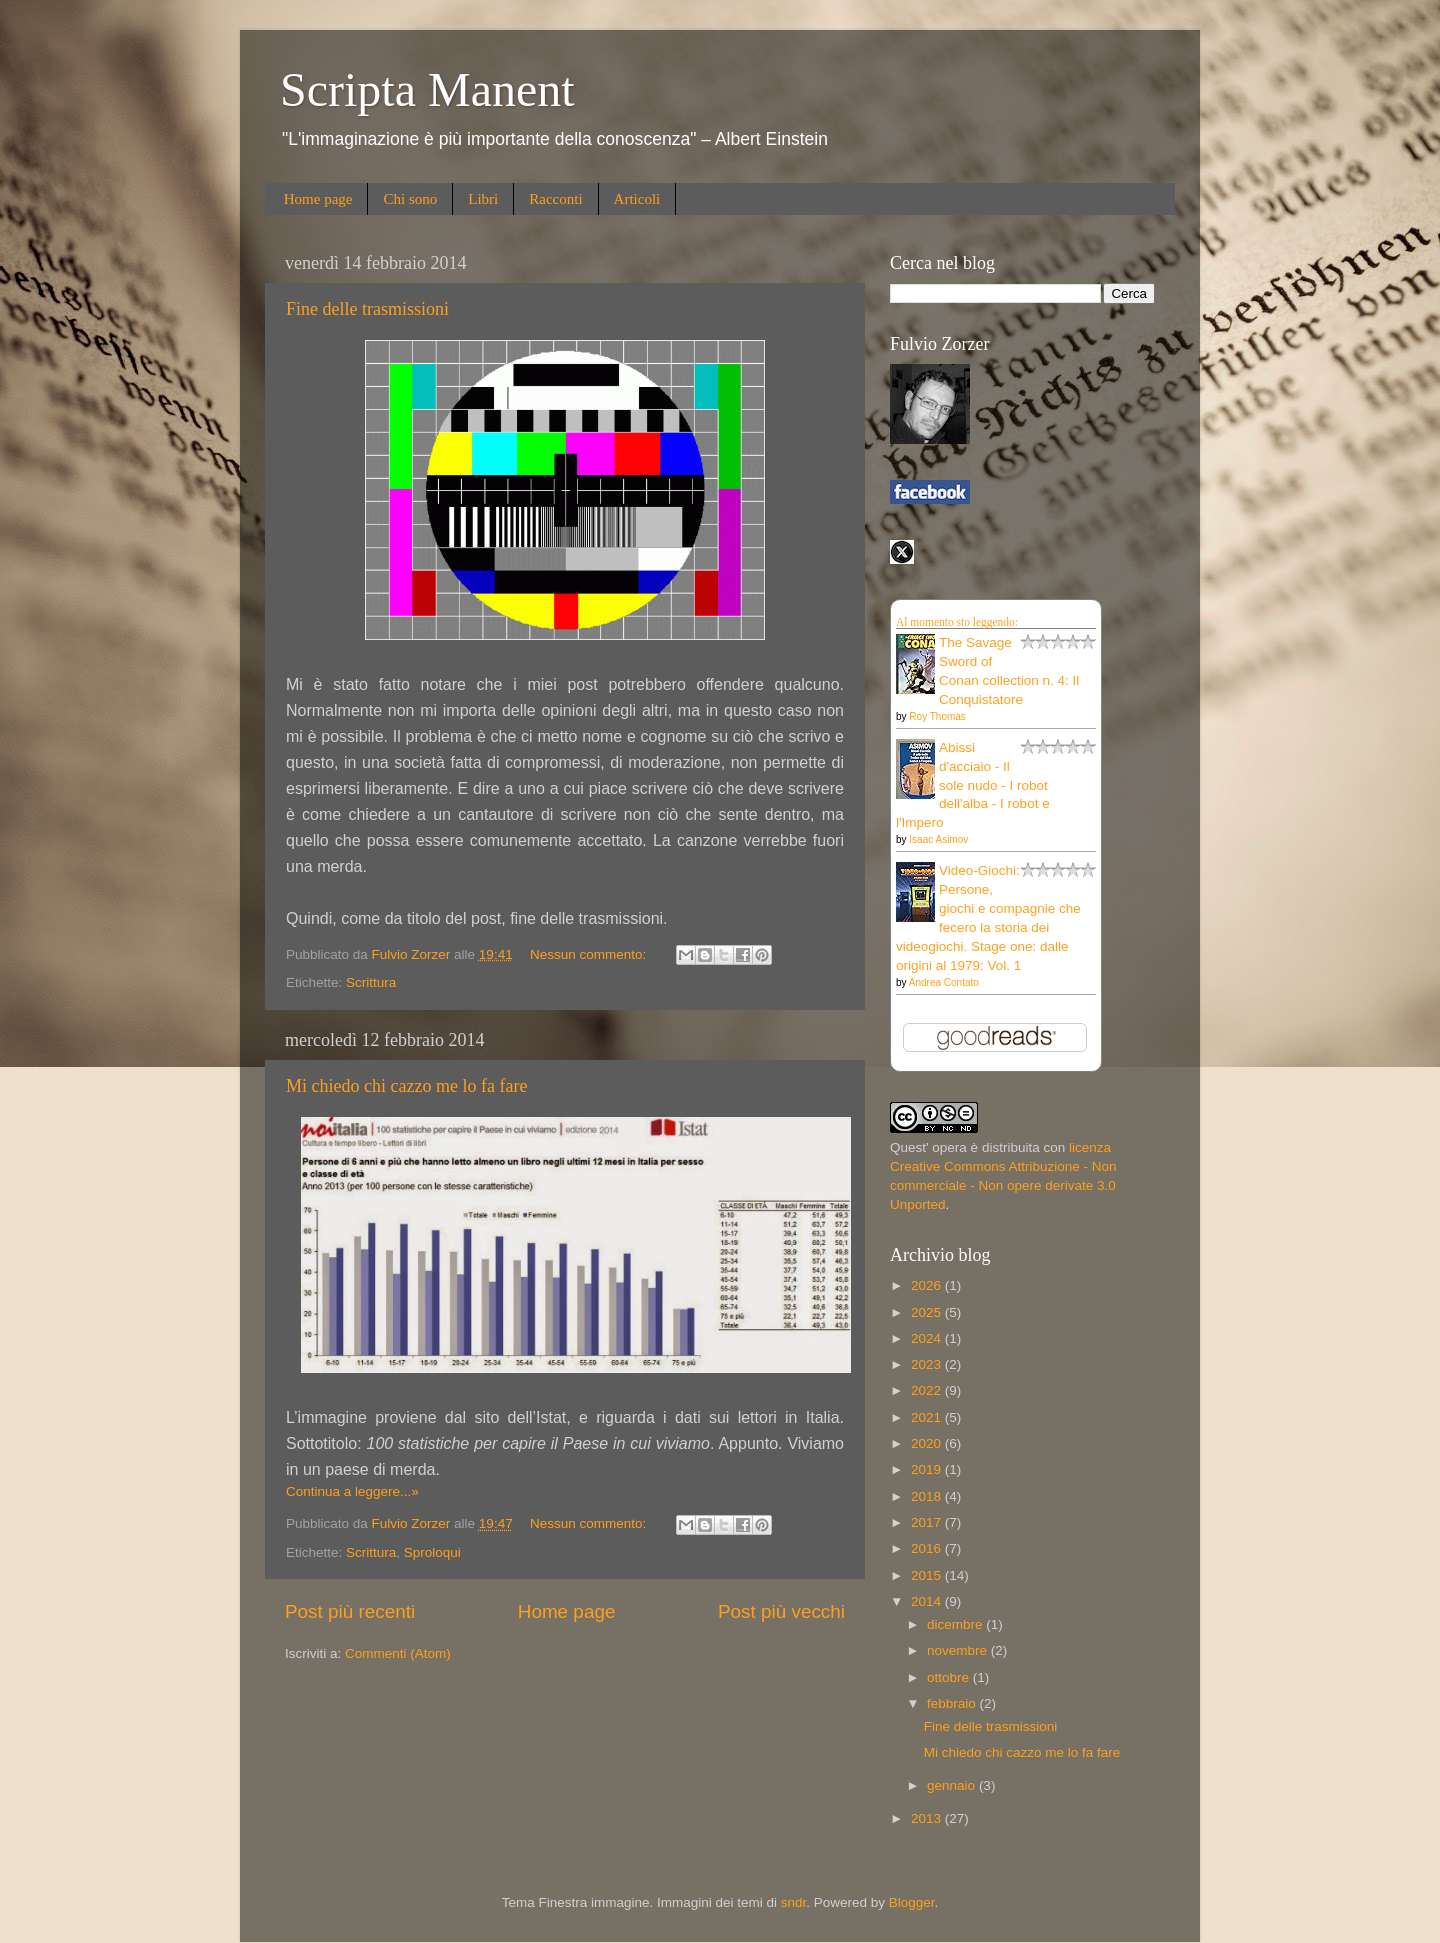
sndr (794, 1902)
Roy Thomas (937, 716)
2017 (928, 1522)
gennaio (953, 1785)
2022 (928, 1390)
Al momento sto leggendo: (957, 622)
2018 (928, 1496)
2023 (928, 1364)
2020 (928, 1443)
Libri (483, 199)
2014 (928, 1601)
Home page (318, 199)
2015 (928, 1575)
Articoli (637, 199)
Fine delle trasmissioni (367, 309)
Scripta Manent (427, 89)
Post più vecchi (781, 1611)
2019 (928, 1469)
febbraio (953, 1703)
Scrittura (371, 982)
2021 (928, 1417)
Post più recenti (350, 1611)
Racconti (555, 199)
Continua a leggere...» (352, 1491)
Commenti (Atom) (398, 1653)
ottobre (950, 1677)
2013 (928, 1818)
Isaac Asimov (938, 839)
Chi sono (410, 199)
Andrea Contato (944, 982)
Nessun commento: (590, 954)
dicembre (956, 1624)
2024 (928, 1338)
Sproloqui (432, 1552)
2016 (928, 1548)
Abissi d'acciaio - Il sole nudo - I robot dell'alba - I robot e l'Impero (973, 785)
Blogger (912, 1902)
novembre (959, 1650)
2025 (928, 1312)
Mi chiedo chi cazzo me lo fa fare (406, 1086)
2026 (928, 1285)
